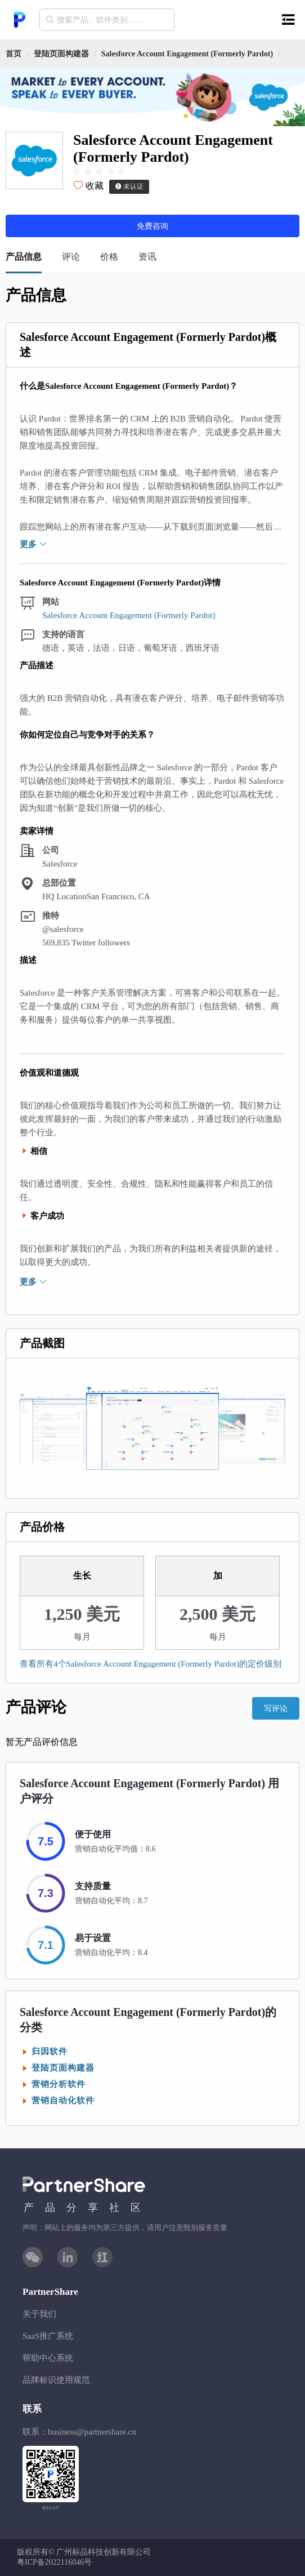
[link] (61, 54)
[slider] (99, 171)
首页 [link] (13, 54)
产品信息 (24, 256)
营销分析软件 (59, 2084)
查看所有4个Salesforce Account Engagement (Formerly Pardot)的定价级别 (150, 1663)
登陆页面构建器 (61, 54)
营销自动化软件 (63, 2100)
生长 (82, 1575)
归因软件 (50, 2051)
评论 (71, 256)
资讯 (147, 256)
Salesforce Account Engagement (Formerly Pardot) (187, 54)
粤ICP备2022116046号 (54, 2562)
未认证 (129, 186)
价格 (109, 256)
